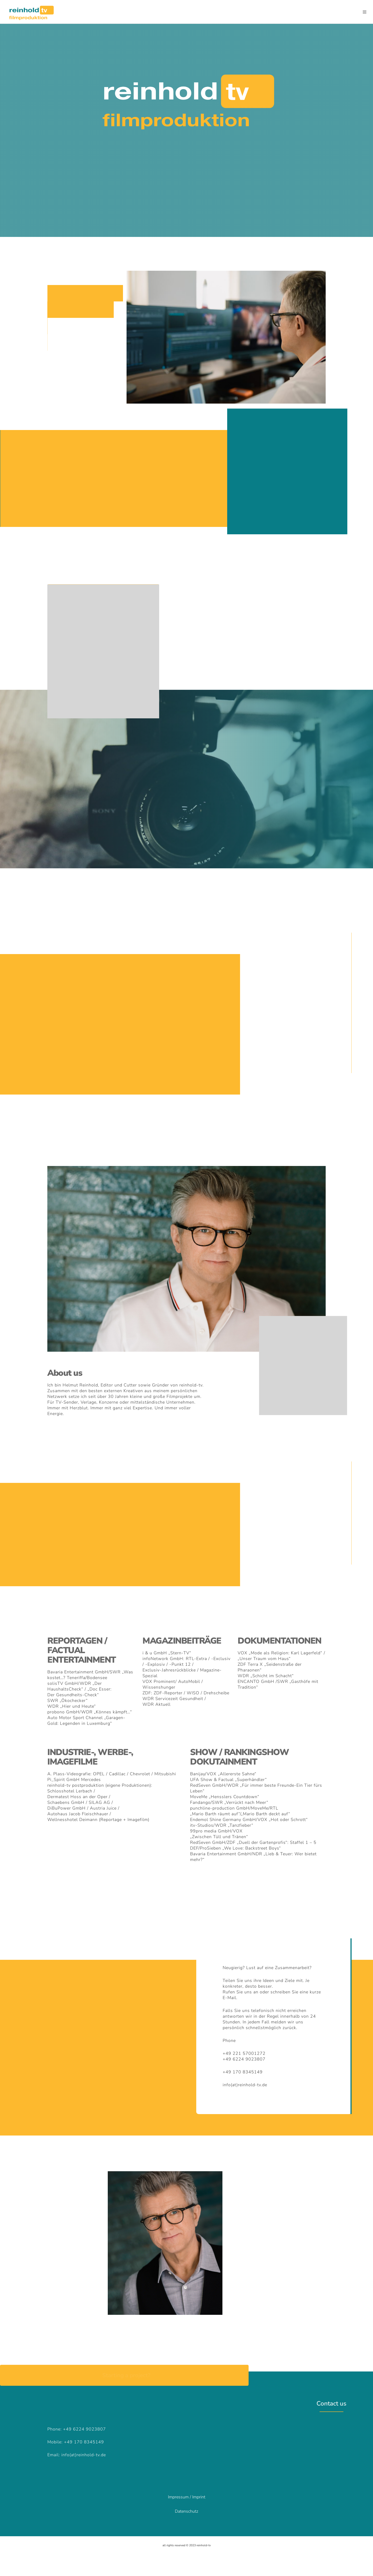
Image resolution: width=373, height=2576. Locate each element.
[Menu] (361, 12)
